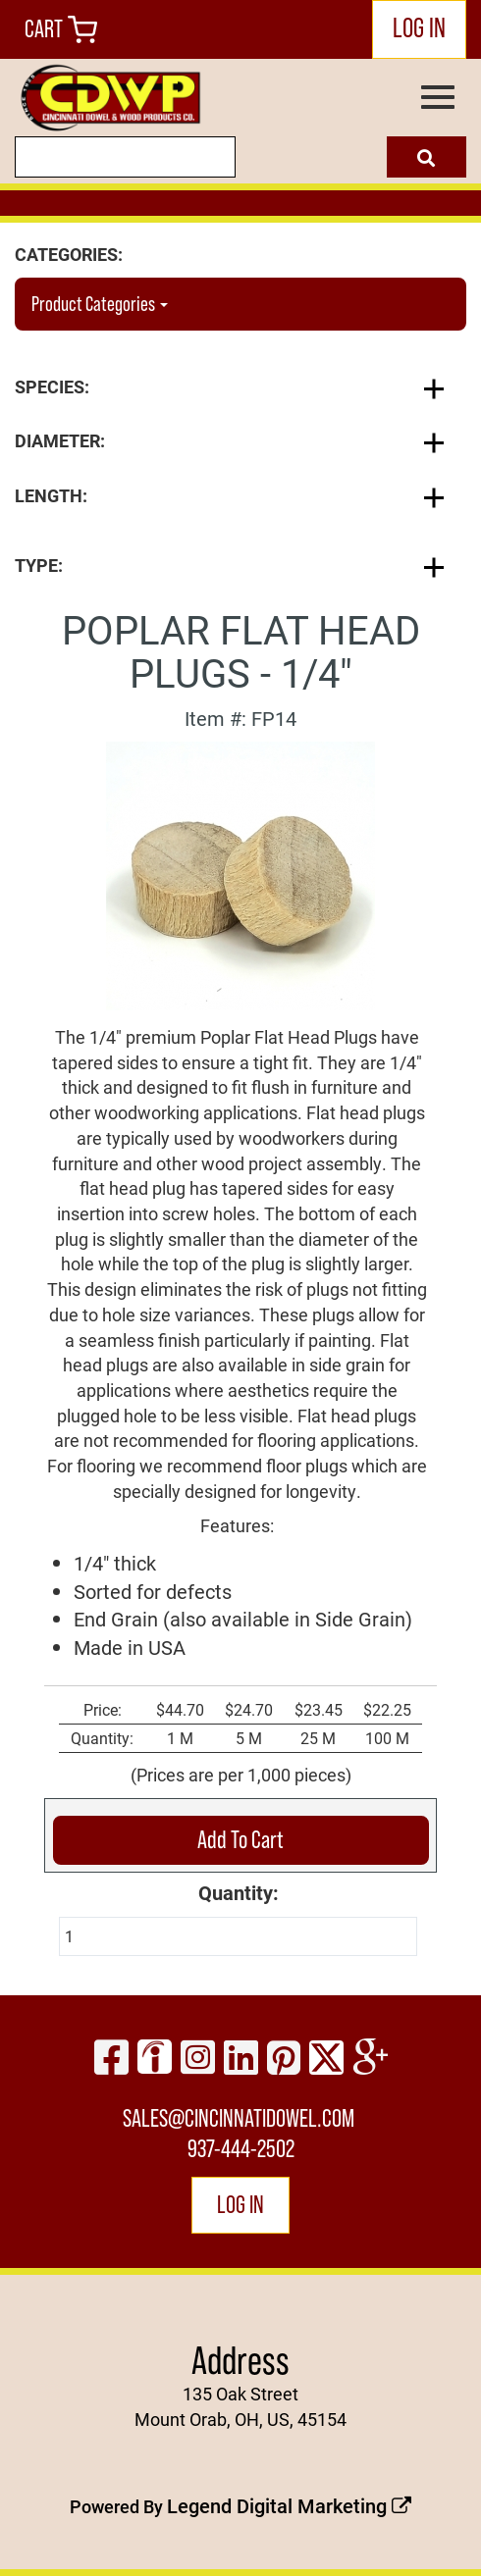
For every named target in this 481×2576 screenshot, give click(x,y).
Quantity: (238, 1892)
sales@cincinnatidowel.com (238, 2118)
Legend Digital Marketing (289, 2505)
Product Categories (99, 304)
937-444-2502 (240, 2149)
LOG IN (419, 27)
